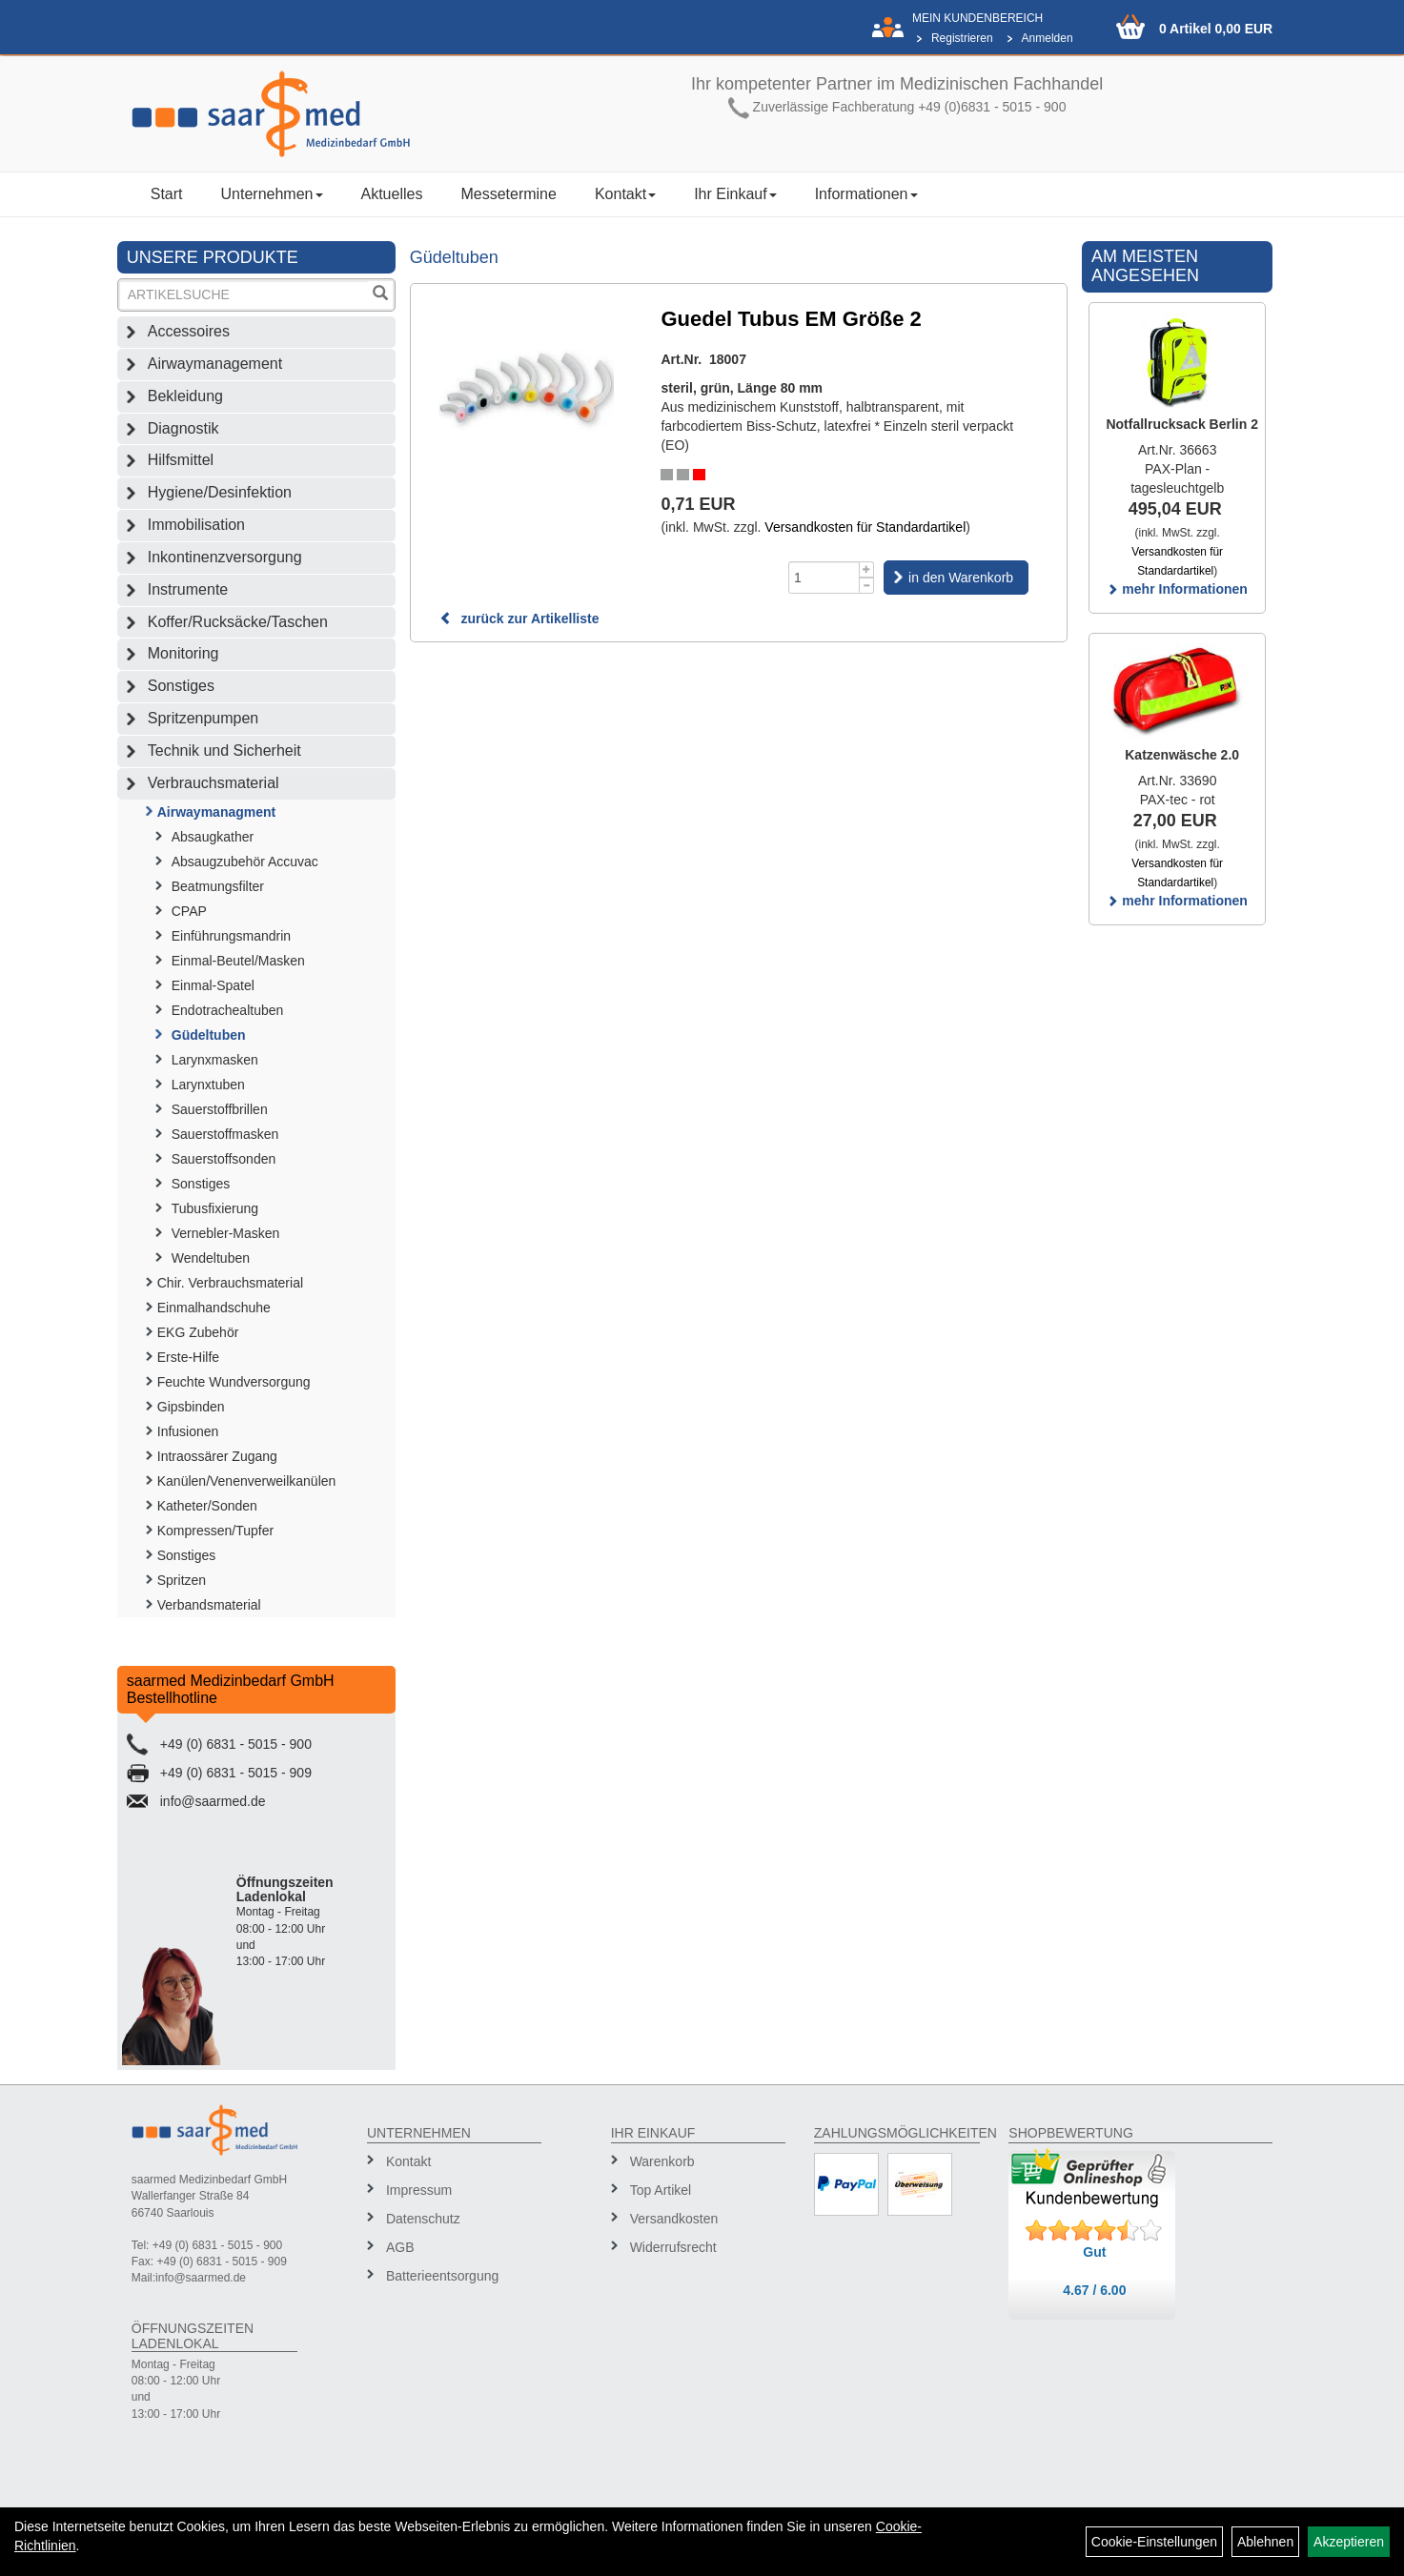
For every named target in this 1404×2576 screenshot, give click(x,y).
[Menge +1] (867, 569)
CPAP (189, 911)
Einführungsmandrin (231, 935)
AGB (400, 2247)
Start (167, 194)
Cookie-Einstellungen (1154, 2541)
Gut (1094, 2252)
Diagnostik (183, 428)
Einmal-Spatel (213, 985)
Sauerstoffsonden (224, 1158)
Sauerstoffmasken (225, 1134)
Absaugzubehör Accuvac (245, 861)
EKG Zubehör (198, 1332)
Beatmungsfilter (218, 886)
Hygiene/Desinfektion (220, 492)
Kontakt (625, 194)
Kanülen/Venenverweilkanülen (246, 1481)
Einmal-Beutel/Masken (238, 960)
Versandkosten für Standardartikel (865, 527)
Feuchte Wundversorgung (234, 1381)
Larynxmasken (215, 1059)
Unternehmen (272, 194)
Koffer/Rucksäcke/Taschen (238, 622)
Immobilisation (196, 525)
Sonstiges (181, 686)
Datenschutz (423, 2218)
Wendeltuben (211, 1258)
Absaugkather (213, 836)
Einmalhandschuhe (214, 1307)
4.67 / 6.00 (1094, 2290)
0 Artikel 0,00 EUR (1215, 28)
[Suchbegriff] (244, 295)
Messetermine (508, 194)
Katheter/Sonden (207, 1505)
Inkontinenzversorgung (225, 557)
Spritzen (181, 1580)
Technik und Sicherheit (224, 750)
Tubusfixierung (215, 1208)
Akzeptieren (1348, 2541)
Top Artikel (661, 2190)
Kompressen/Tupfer (215, 1530)
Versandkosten (674, 2218)
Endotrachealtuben (228, 1010)
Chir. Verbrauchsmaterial (230, 1282)
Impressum (419, 2190)
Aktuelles (392, 194)
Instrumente (188, 589)
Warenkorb (662, 2161)
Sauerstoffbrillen (220, 1109)
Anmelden (1047, 38)
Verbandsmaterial (209, 1605)
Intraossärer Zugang (217, 1456)
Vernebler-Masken (226, 1233)
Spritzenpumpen (203, 718)
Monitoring (183, 653)
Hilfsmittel (181, 460)
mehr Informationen (1177, 589)
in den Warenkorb (960, 577)
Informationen (866, 194)
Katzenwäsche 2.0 (1182, 754)
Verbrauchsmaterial (213, 783)
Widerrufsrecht (673, 2247)
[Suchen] (380, 295)
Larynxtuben (208, 1084)
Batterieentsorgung (442, 2275)
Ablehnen (1265, 2541)
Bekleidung (185, 396)
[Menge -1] (867, 586)
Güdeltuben (209, 1035)
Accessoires (189, 331)
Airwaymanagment (216, 812)
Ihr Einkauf (735, 194)
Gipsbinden (191, 1406)
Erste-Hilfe (188, 1357)
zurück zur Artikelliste (519, 618)
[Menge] (824, 577)
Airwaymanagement (215, 363)
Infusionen (188, 1431)
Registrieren (962, 38)
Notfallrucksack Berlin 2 (1182, 424)
